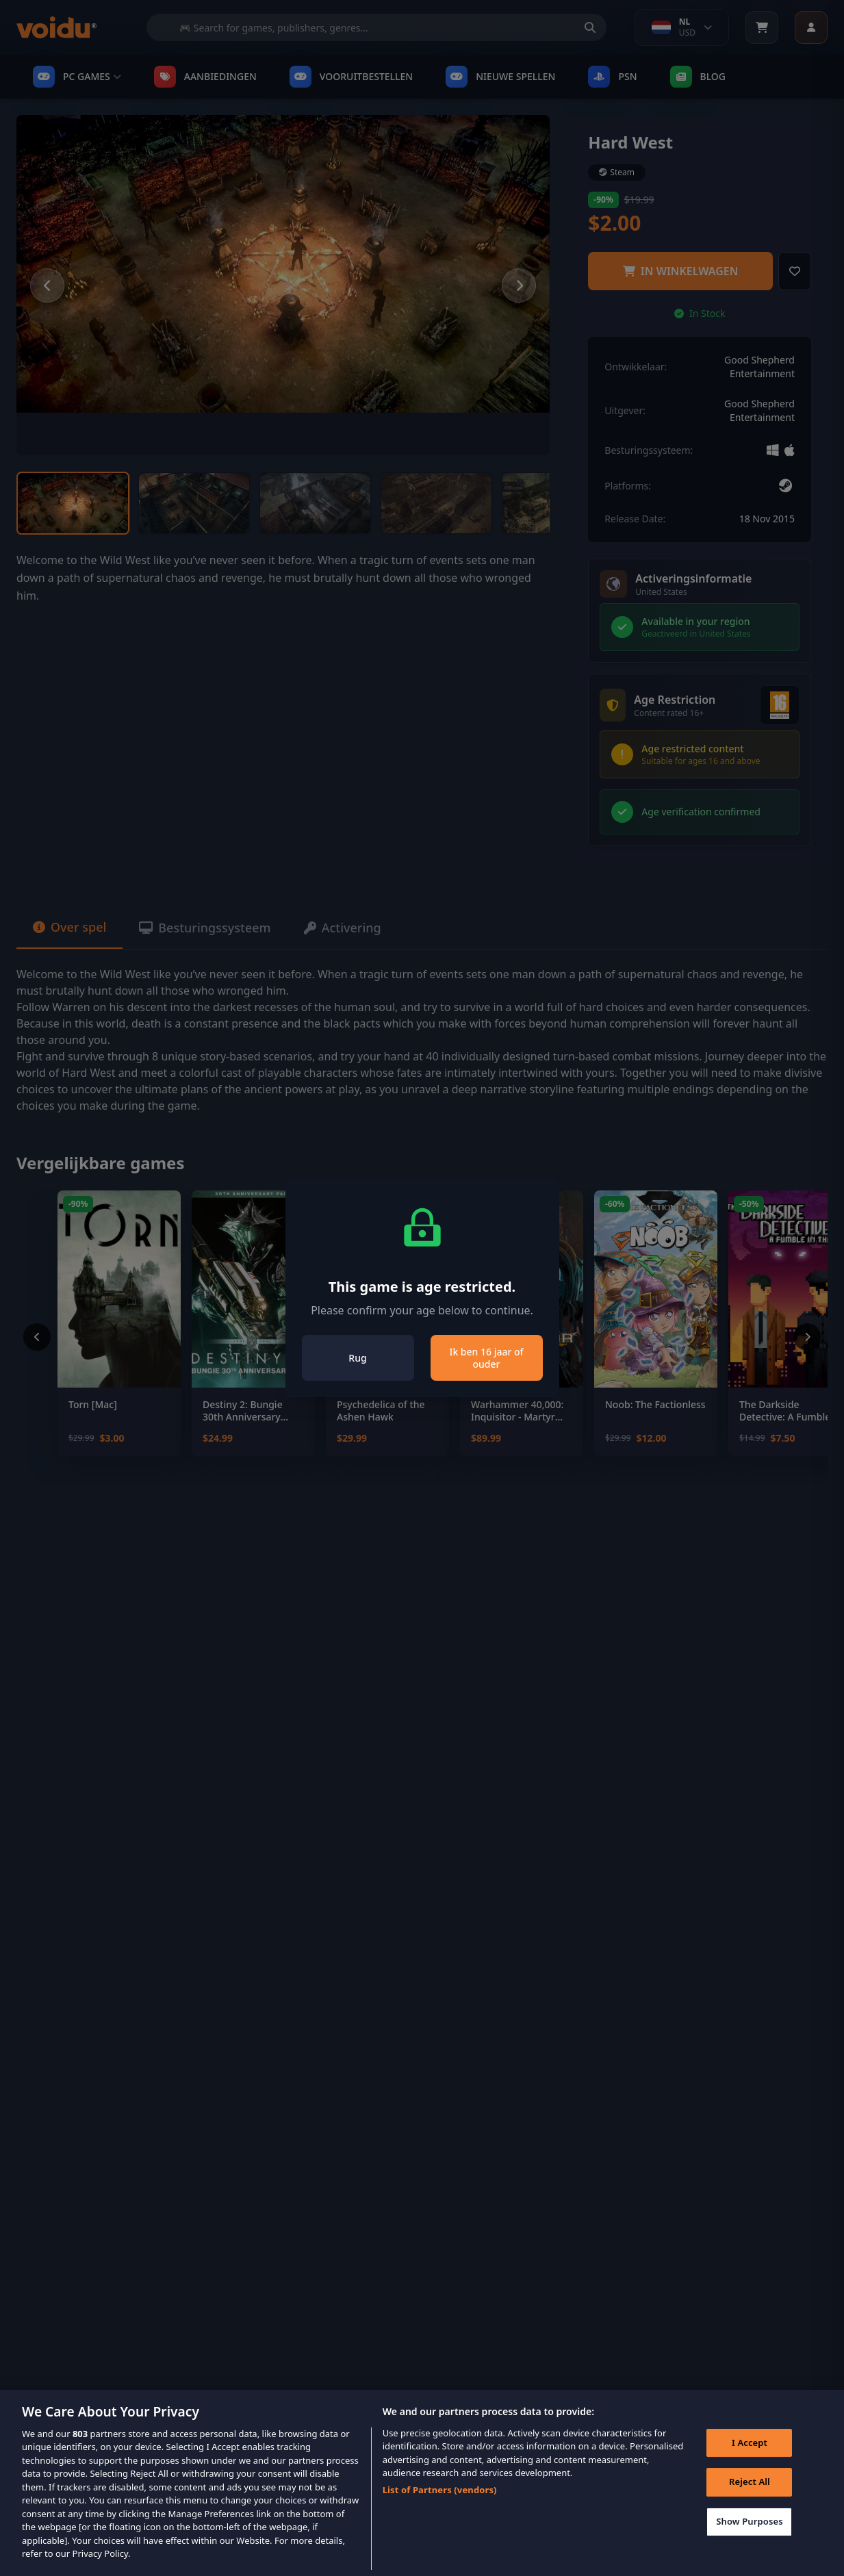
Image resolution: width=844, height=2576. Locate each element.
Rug (357, 1357)
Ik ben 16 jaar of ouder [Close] (486, 1357)
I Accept (749, 2463)
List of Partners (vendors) (440, 2510)
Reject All (749, 2502)
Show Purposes (749, 2542)
